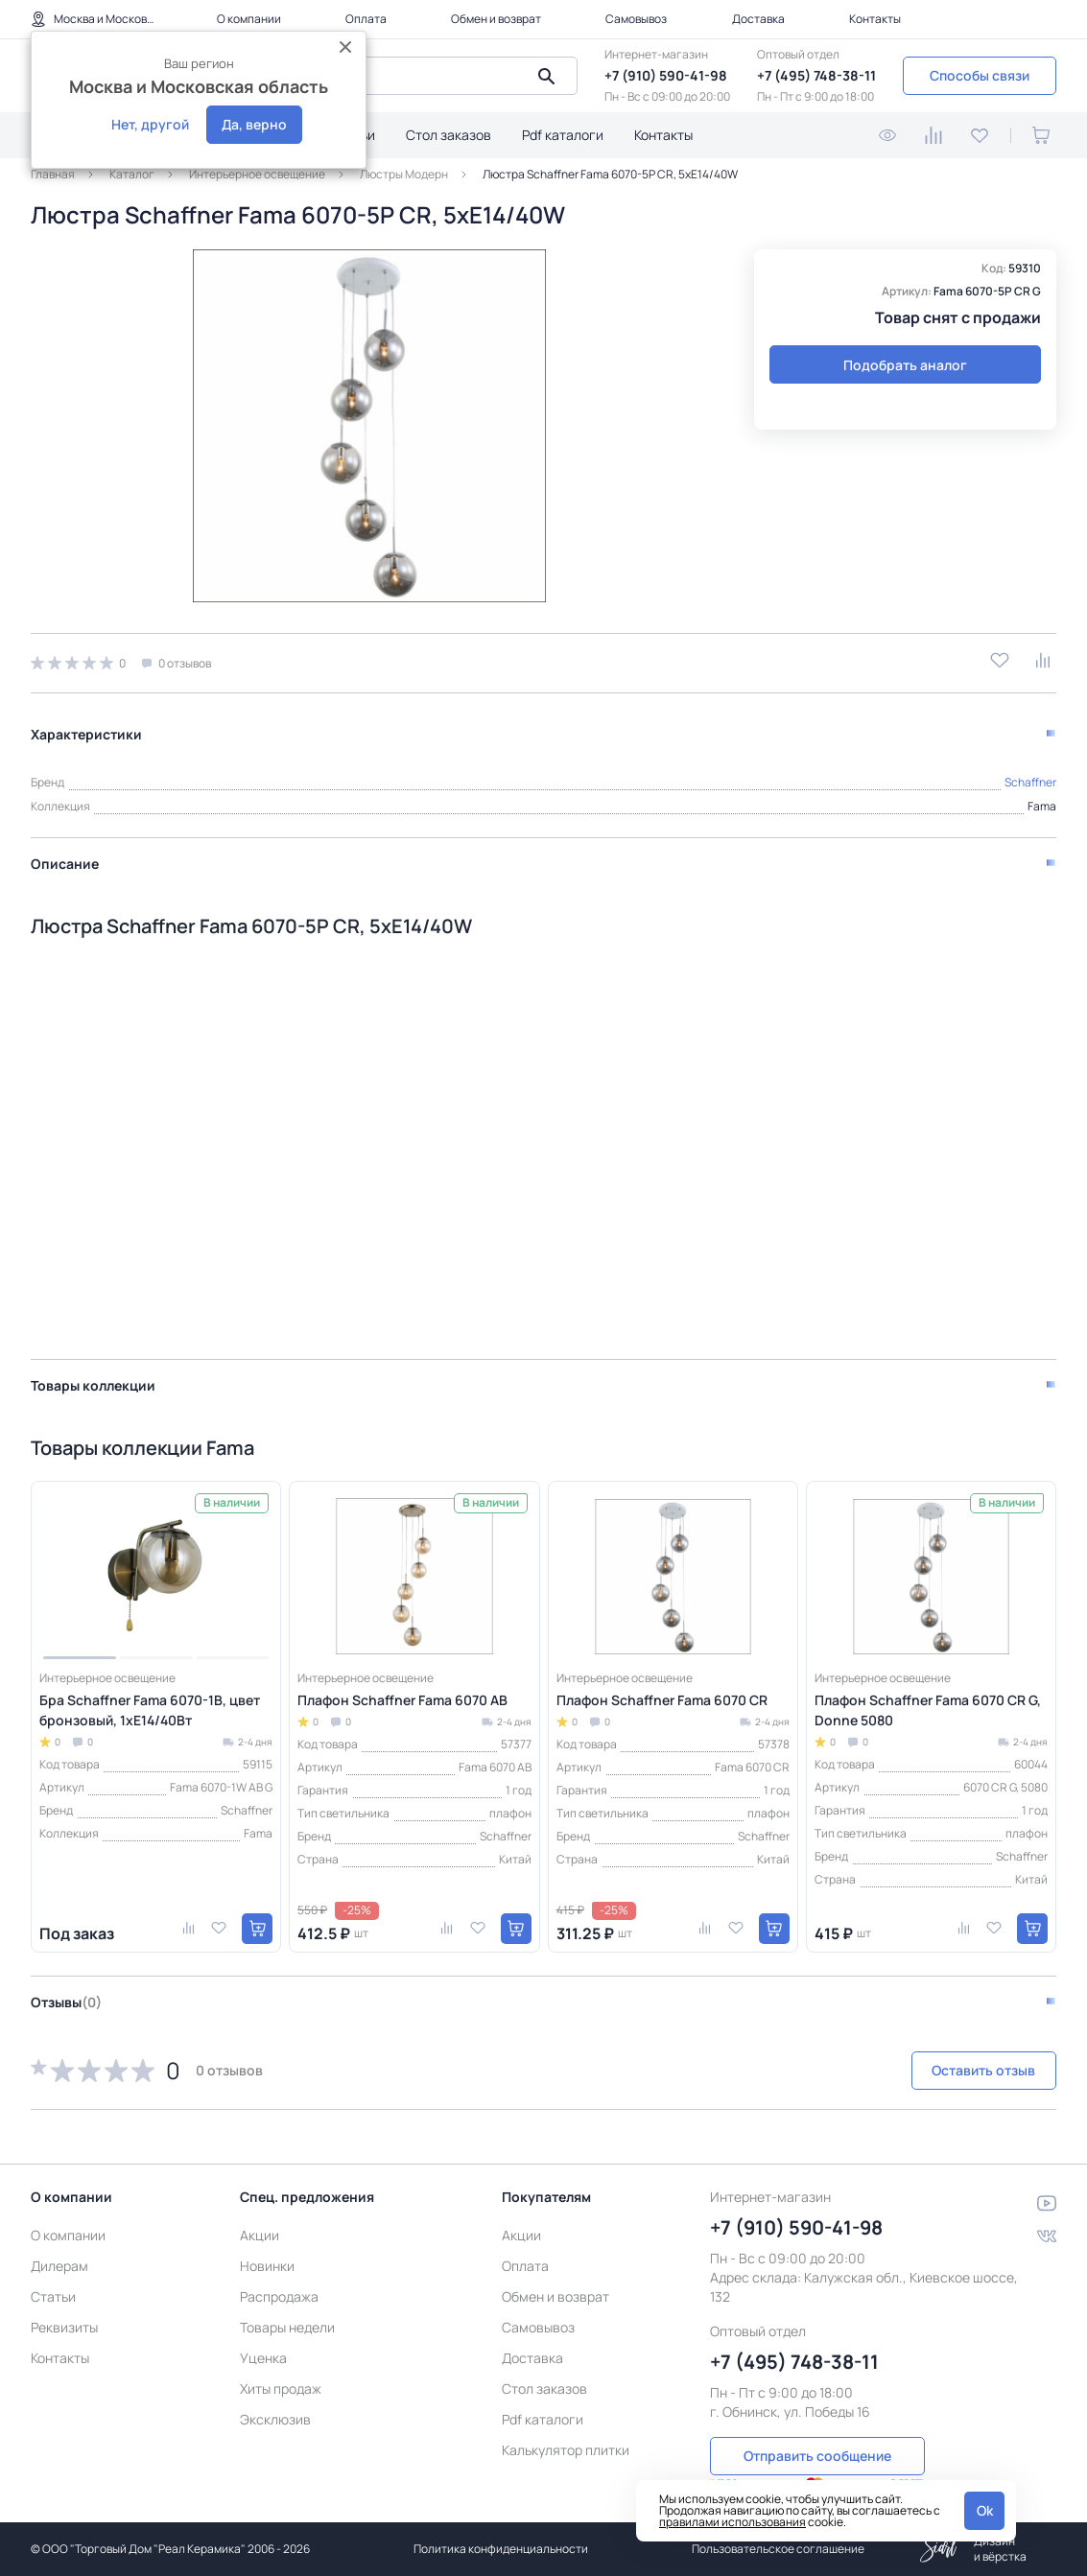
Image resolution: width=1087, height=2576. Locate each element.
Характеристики (86, 725)
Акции (259, 2215)
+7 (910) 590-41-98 (665, 75)
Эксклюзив (275, 2399)
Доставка (758, 19)
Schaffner (1030, 773)
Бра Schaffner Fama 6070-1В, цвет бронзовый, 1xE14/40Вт (149, 1701)
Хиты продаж (280, 2368)
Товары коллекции (93, 1377)
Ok (985, 2510)
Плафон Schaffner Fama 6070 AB (402, 1691)
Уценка (263, 2338)
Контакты (875, 19)
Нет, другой (150, 124)
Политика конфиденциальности (501, 2549)
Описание (65, 855)
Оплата (366, 19)
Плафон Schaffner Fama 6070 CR (662, 1691)
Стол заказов (448, 135)
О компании (249, 19)
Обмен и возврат (496, 19)
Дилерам (59, 2245)
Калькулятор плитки (565, 2430)
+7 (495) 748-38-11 (816, 75)
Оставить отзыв (954, 2062)
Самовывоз (636, 19)
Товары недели (287, 2307)
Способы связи (979, 75)
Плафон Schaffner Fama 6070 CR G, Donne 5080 (928, 1701)
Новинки (267, 2245)
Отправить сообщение (817, 2433)
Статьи (53, 2276)
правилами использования (732, 2522)
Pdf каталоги (562, 135)
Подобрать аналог (905, 365)
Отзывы (66, 1993)
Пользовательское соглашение (778, 2549)
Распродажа (279, 2276)
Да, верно (254, 124)
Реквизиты (64, 2307)
